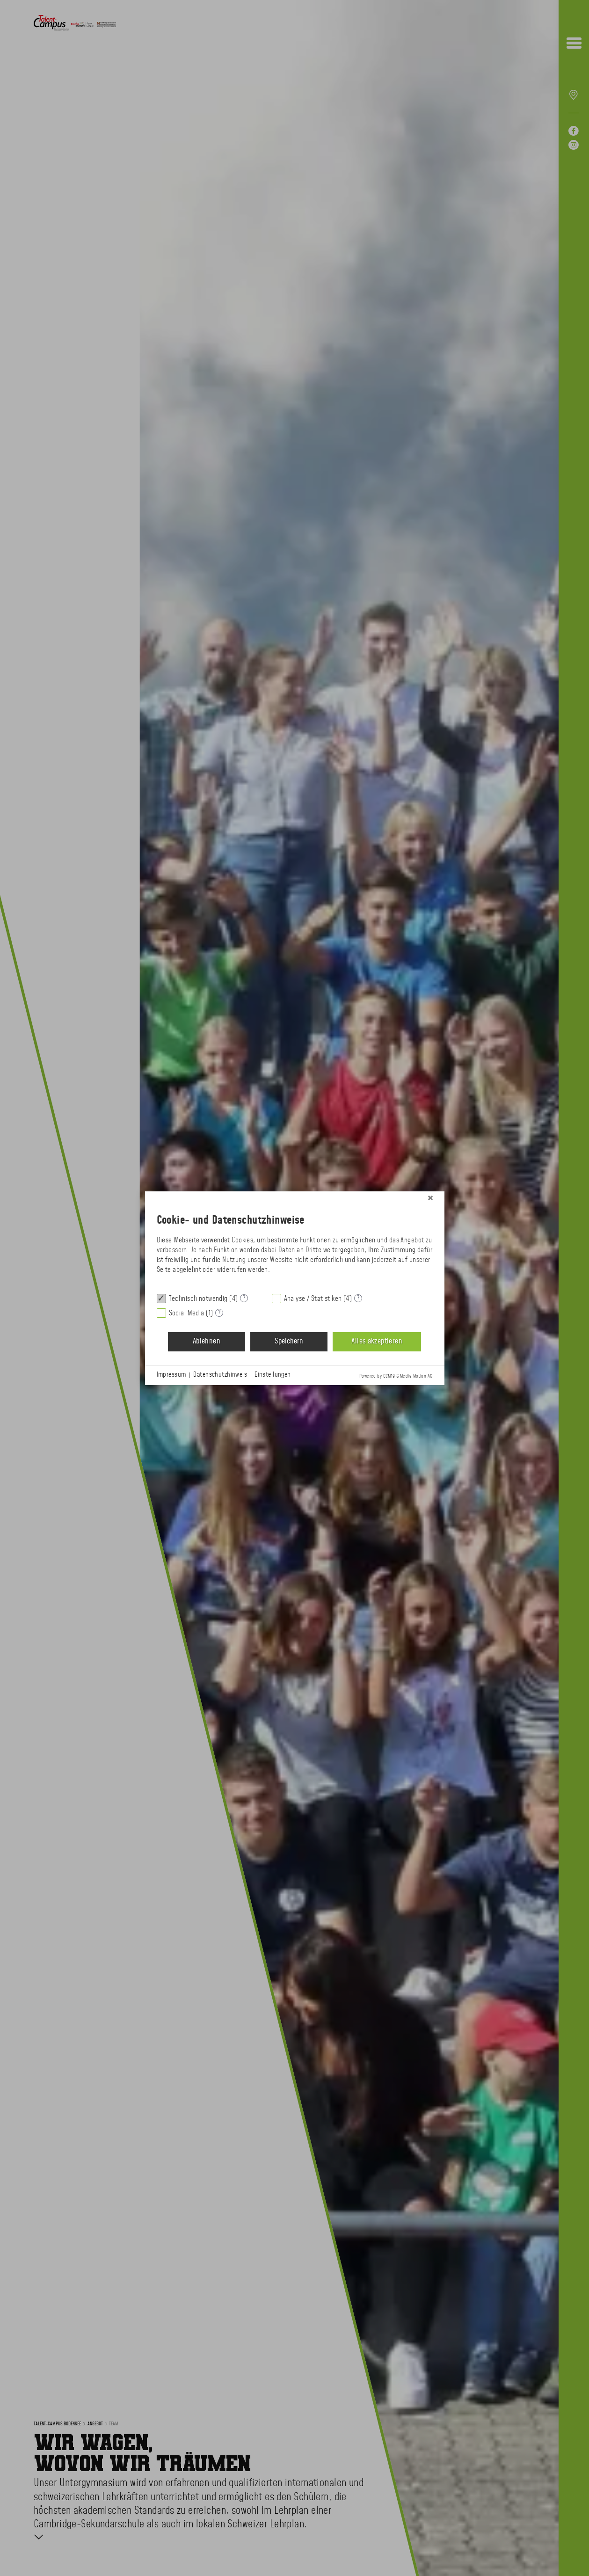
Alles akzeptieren (376, 1341)
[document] (295, 1246)
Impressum (171, 1375)
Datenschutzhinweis (220, 1375)
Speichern (289, 1341)
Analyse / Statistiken (313, 1299)
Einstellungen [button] (273, 1375)
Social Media (186, 1313)
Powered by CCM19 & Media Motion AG (396, 1376)
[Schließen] (430, 1198)
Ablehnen (206, 1341)
